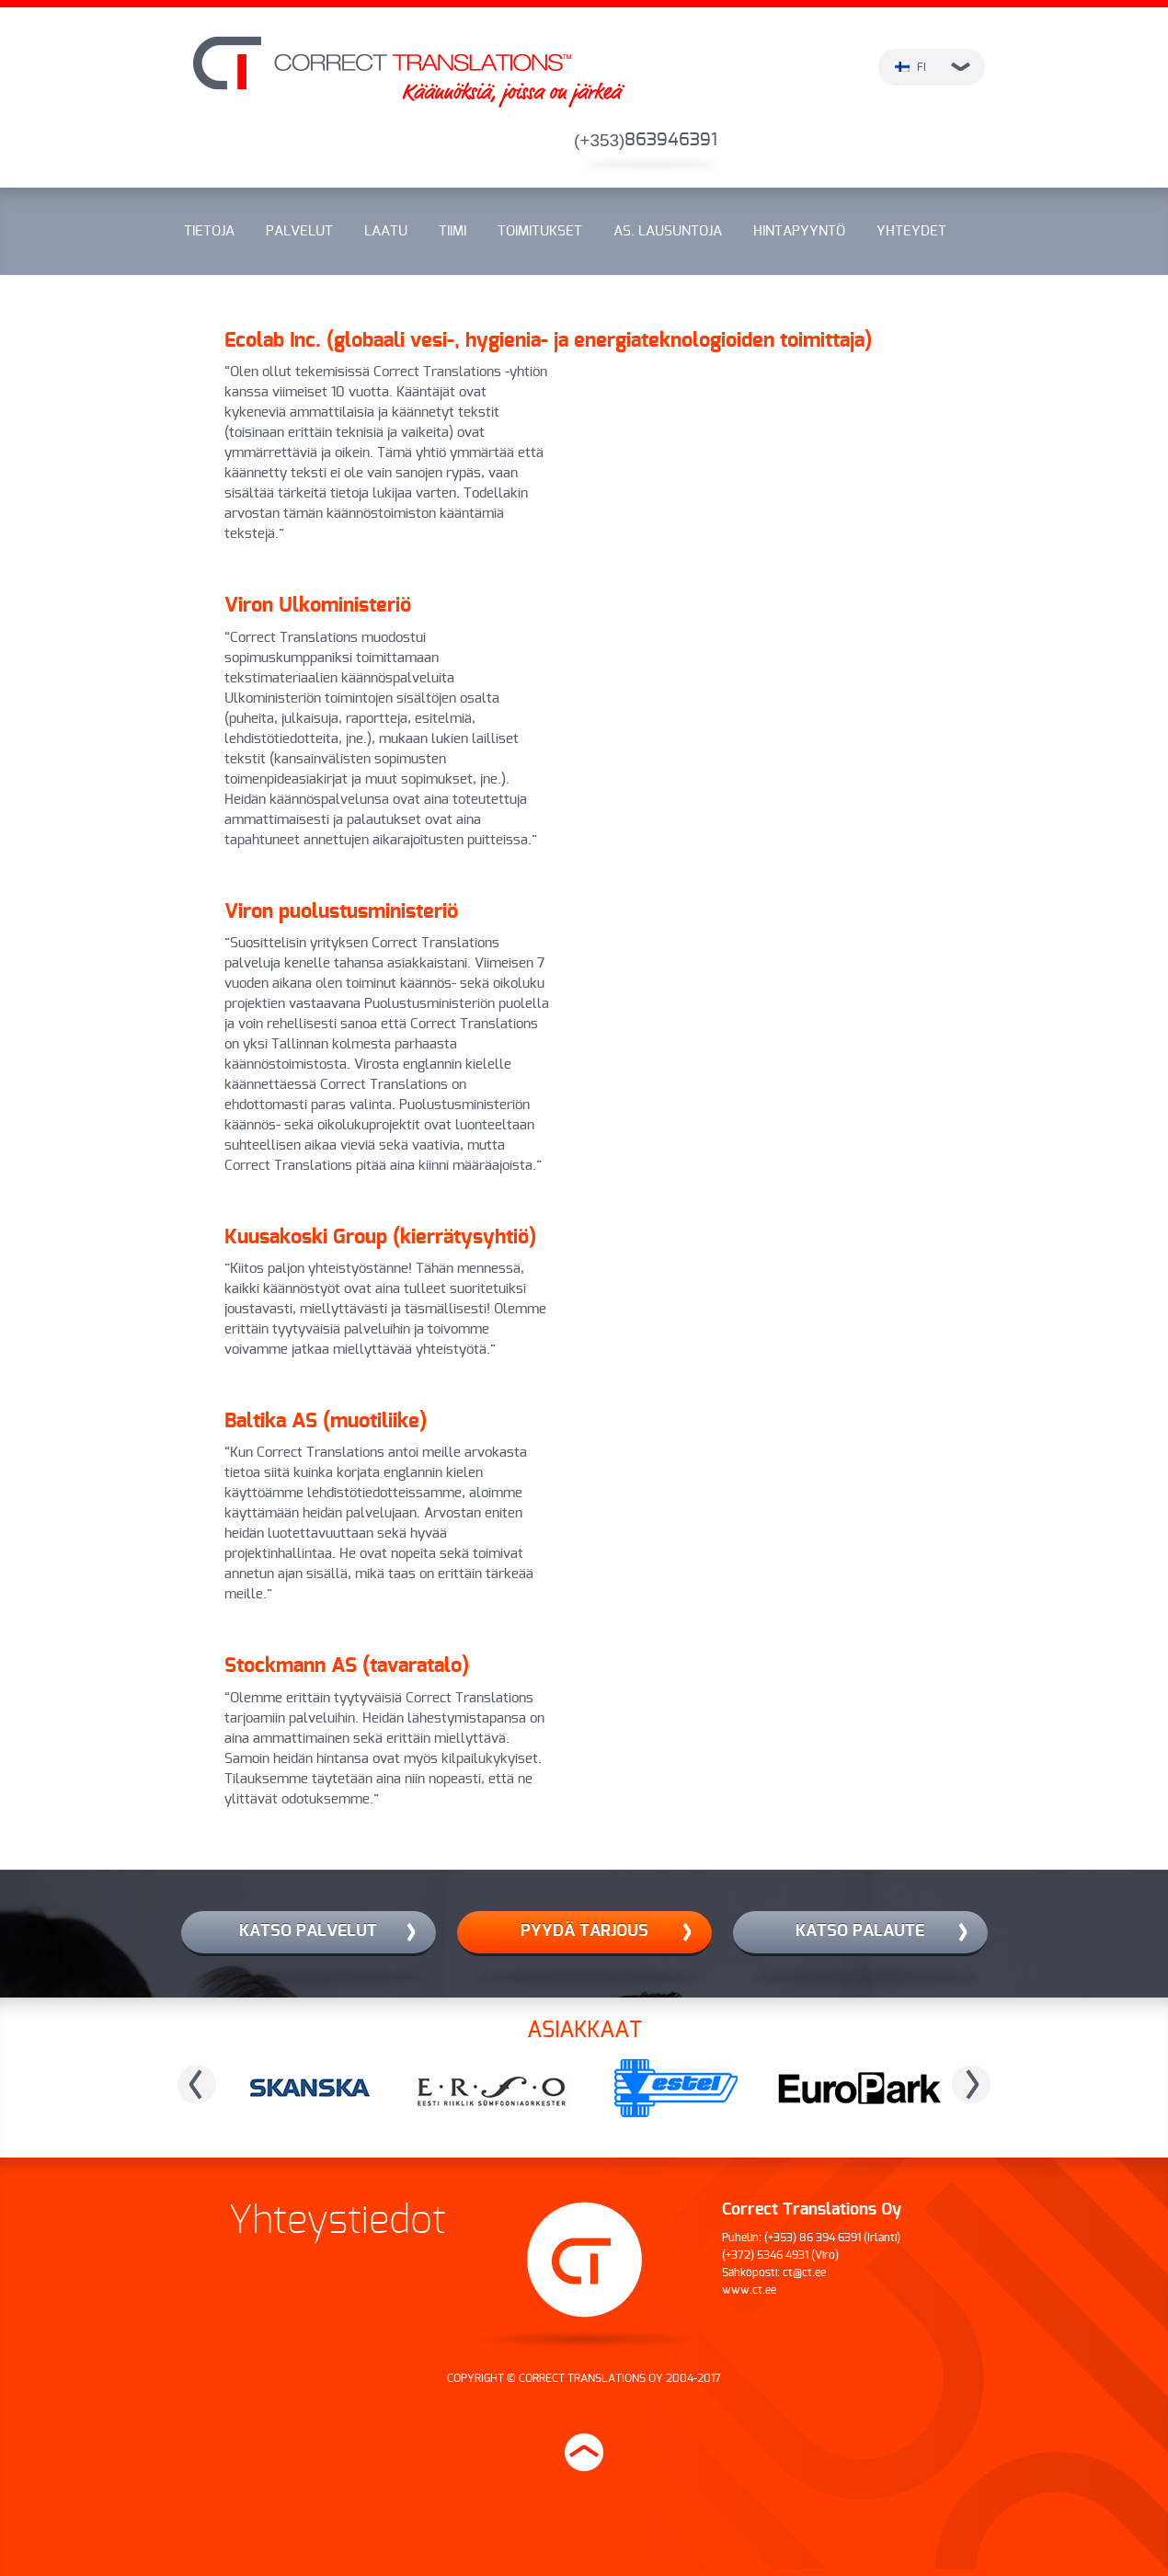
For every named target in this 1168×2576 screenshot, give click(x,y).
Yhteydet (911, 231)
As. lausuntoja (667, 231)
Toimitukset (540, 231)
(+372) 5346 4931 (765, 2255)
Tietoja (209, 231)
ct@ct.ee (804, 2272)
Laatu (385, 231)
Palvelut (299, 231)
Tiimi (452, 231)
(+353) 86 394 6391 (812, 2237)
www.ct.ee (749, 2290)
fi (932, 67)
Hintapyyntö (799, 231)
